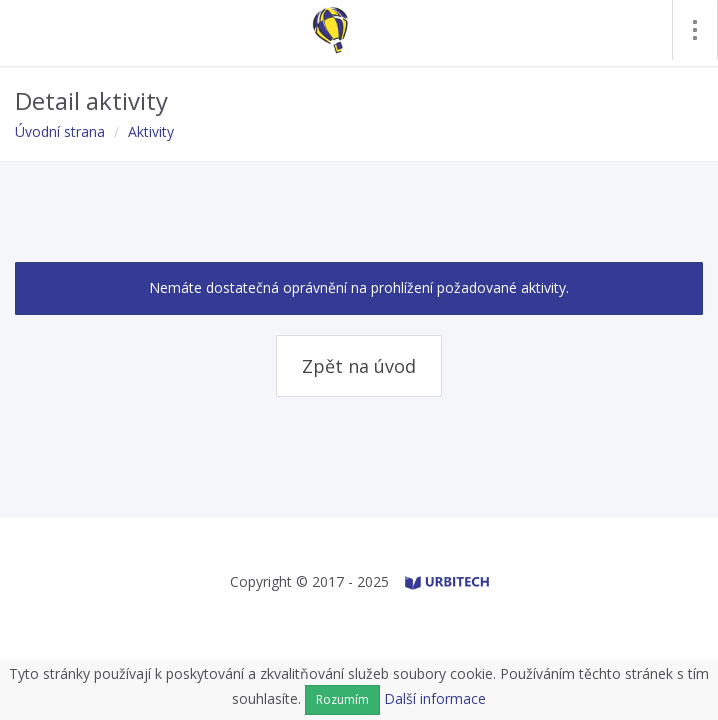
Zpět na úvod (359, 366)
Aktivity (151, 131)
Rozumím (342, 699)
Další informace (435, 698)
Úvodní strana (60, 131)
